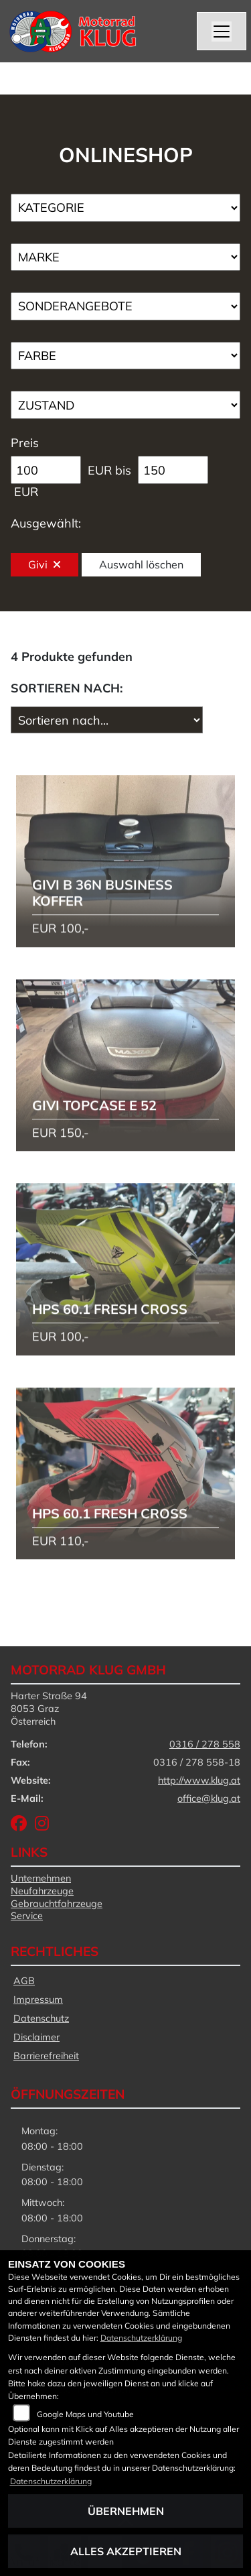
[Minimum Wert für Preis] (46, 470)
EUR (26, 491)
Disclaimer (36, 2037)
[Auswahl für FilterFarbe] (125, 356)
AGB (24, 1981)
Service (27, 1916)
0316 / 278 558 (204, 1744)
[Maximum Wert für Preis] (173, 470)
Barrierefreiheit (46, 2056)
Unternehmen (41, 1878)
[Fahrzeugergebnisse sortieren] (107, 720)
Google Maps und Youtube (85, 2414)
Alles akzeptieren (125, 2551)
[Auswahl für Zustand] (125, 405)
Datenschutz (41, 2018)
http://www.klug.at (199, 1780)
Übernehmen (126, 2511)
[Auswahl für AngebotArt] (125, 306)
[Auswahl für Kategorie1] (125, 208)
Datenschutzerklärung (141, 2338)
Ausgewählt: (46, 523)
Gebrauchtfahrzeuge (56, 1904)
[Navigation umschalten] (221, 31)
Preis (25, 442)
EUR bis (109, 470)
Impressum (38, 2000)
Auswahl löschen (141, 564)
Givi (44, 564)
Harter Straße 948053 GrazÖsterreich (49, 1708)
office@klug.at (208, 1798)
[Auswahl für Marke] (125, 257)
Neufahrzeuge (42, 1891)
